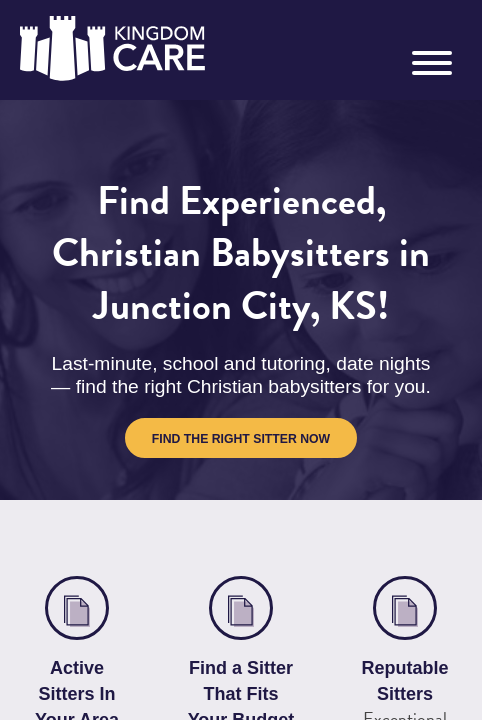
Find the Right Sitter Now (241, 456)
